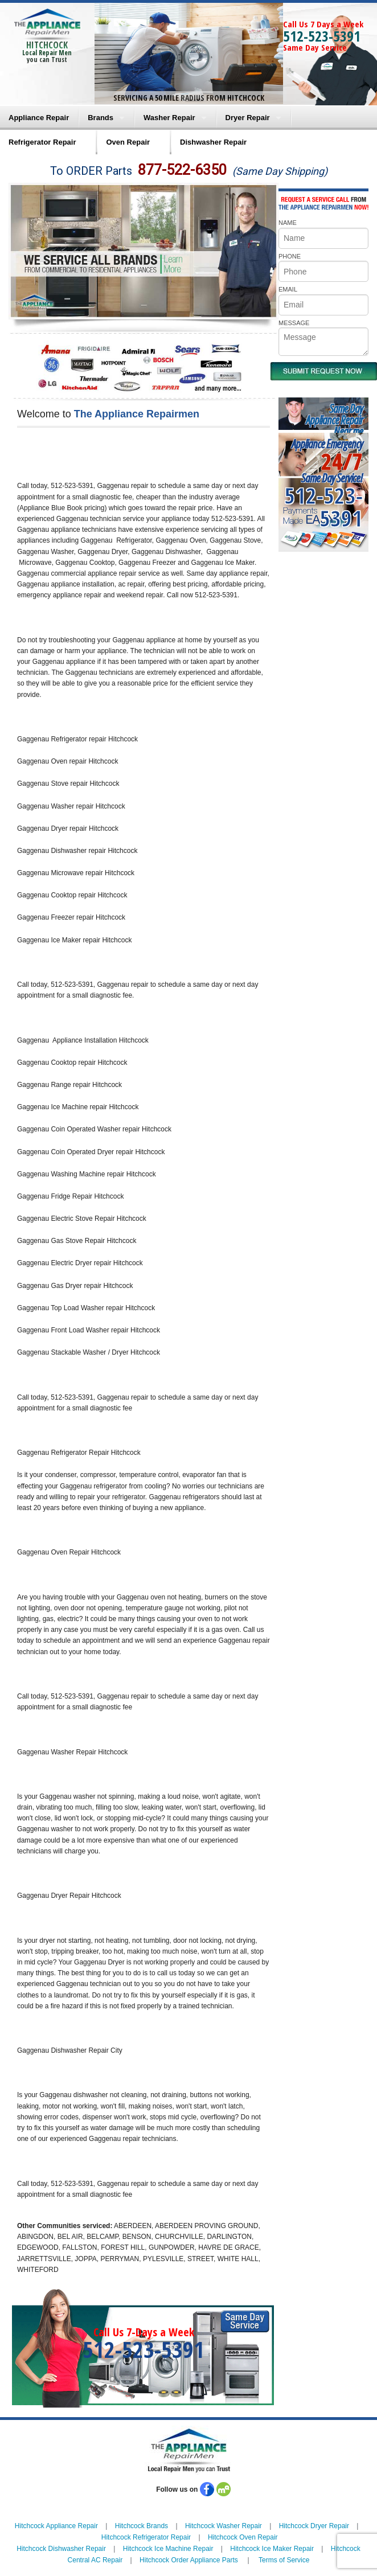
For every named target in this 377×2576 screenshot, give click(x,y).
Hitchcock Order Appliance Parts (189, 2560)
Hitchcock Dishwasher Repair (61, 2549)
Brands (100, 117)
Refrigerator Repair (42, 142)
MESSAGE (293, 322)
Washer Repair (169, 117)
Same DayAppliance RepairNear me (334, 420)
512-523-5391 (321, 36)
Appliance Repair (39, 117)
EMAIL (287, 289)
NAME (287, 222)
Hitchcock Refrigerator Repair (146, 2537)
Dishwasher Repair (213, 142)
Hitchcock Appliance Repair (56, 2526)
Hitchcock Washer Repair (223, 2526)
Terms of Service (284, 2560)
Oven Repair (128, 142)
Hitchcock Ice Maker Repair (272, 2549)
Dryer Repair (248, 117)
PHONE (289, 256)
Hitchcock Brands (141, 2526)
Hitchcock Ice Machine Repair (168, 2549)
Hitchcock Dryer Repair (314, 2526)
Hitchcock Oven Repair (243, 2537)
